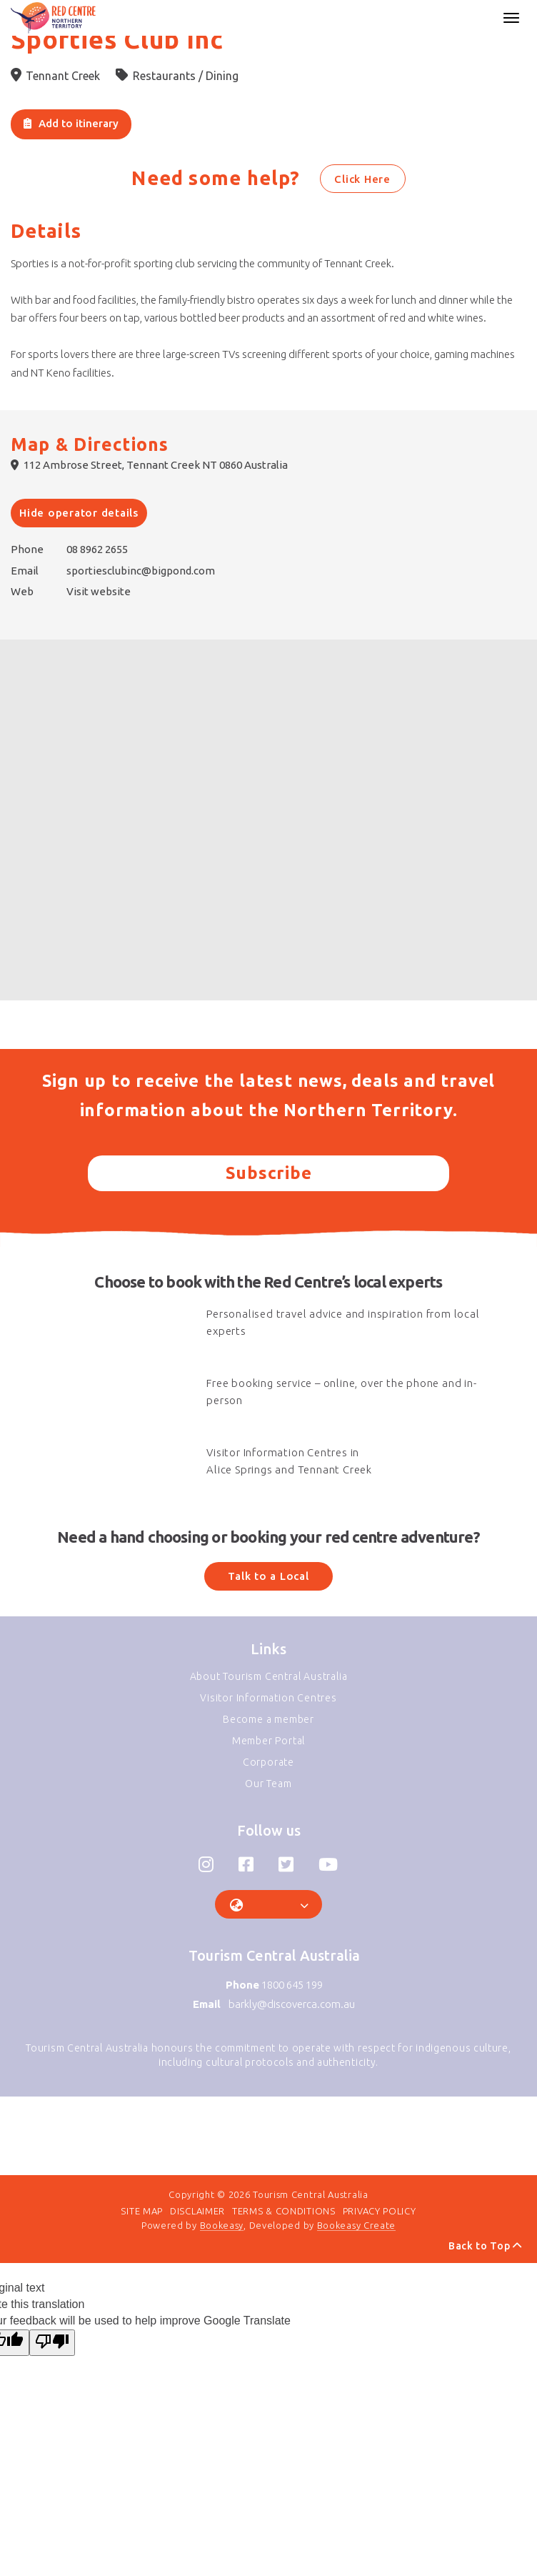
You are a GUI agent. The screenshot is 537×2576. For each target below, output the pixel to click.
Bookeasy (222, 2225)
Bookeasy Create (356, 2225)
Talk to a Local (268, 1576)
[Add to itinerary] (71, 124)
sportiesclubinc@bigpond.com (140, 571)
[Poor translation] (52, 2342)
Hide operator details (79, 513)
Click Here (362, 179)
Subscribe (269, 1173)
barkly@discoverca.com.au (292, 2004)
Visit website (98, 591)
